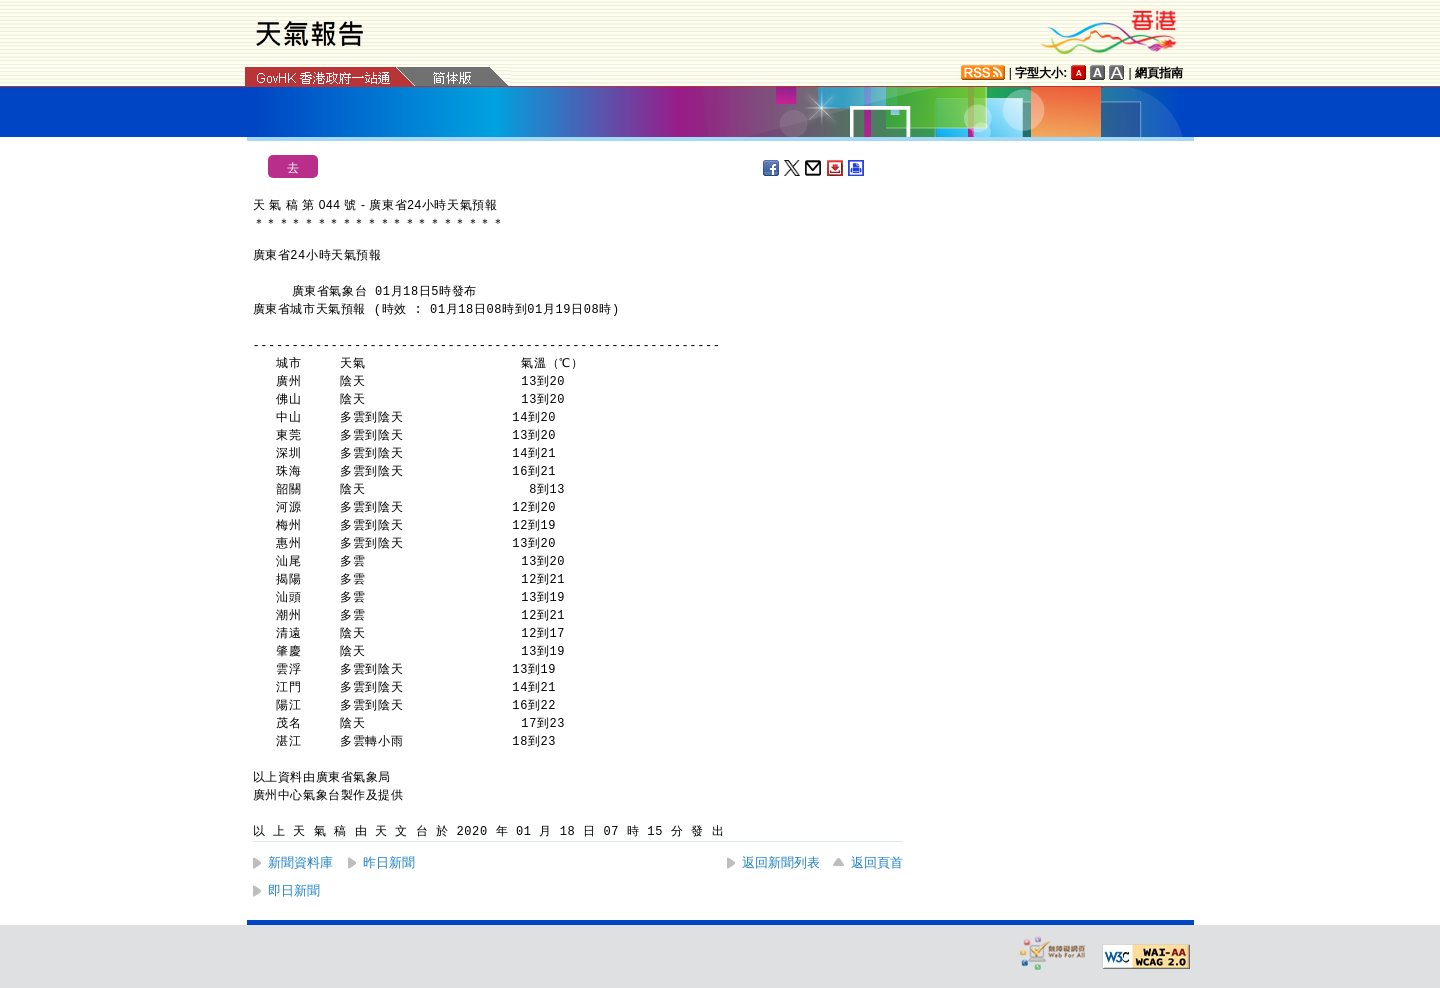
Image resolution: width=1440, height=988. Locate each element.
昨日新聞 (389, 862)
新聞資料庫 (300, 862)
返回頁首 (877, 862)
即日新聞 (294, 890)
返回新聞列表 (781, 862)
